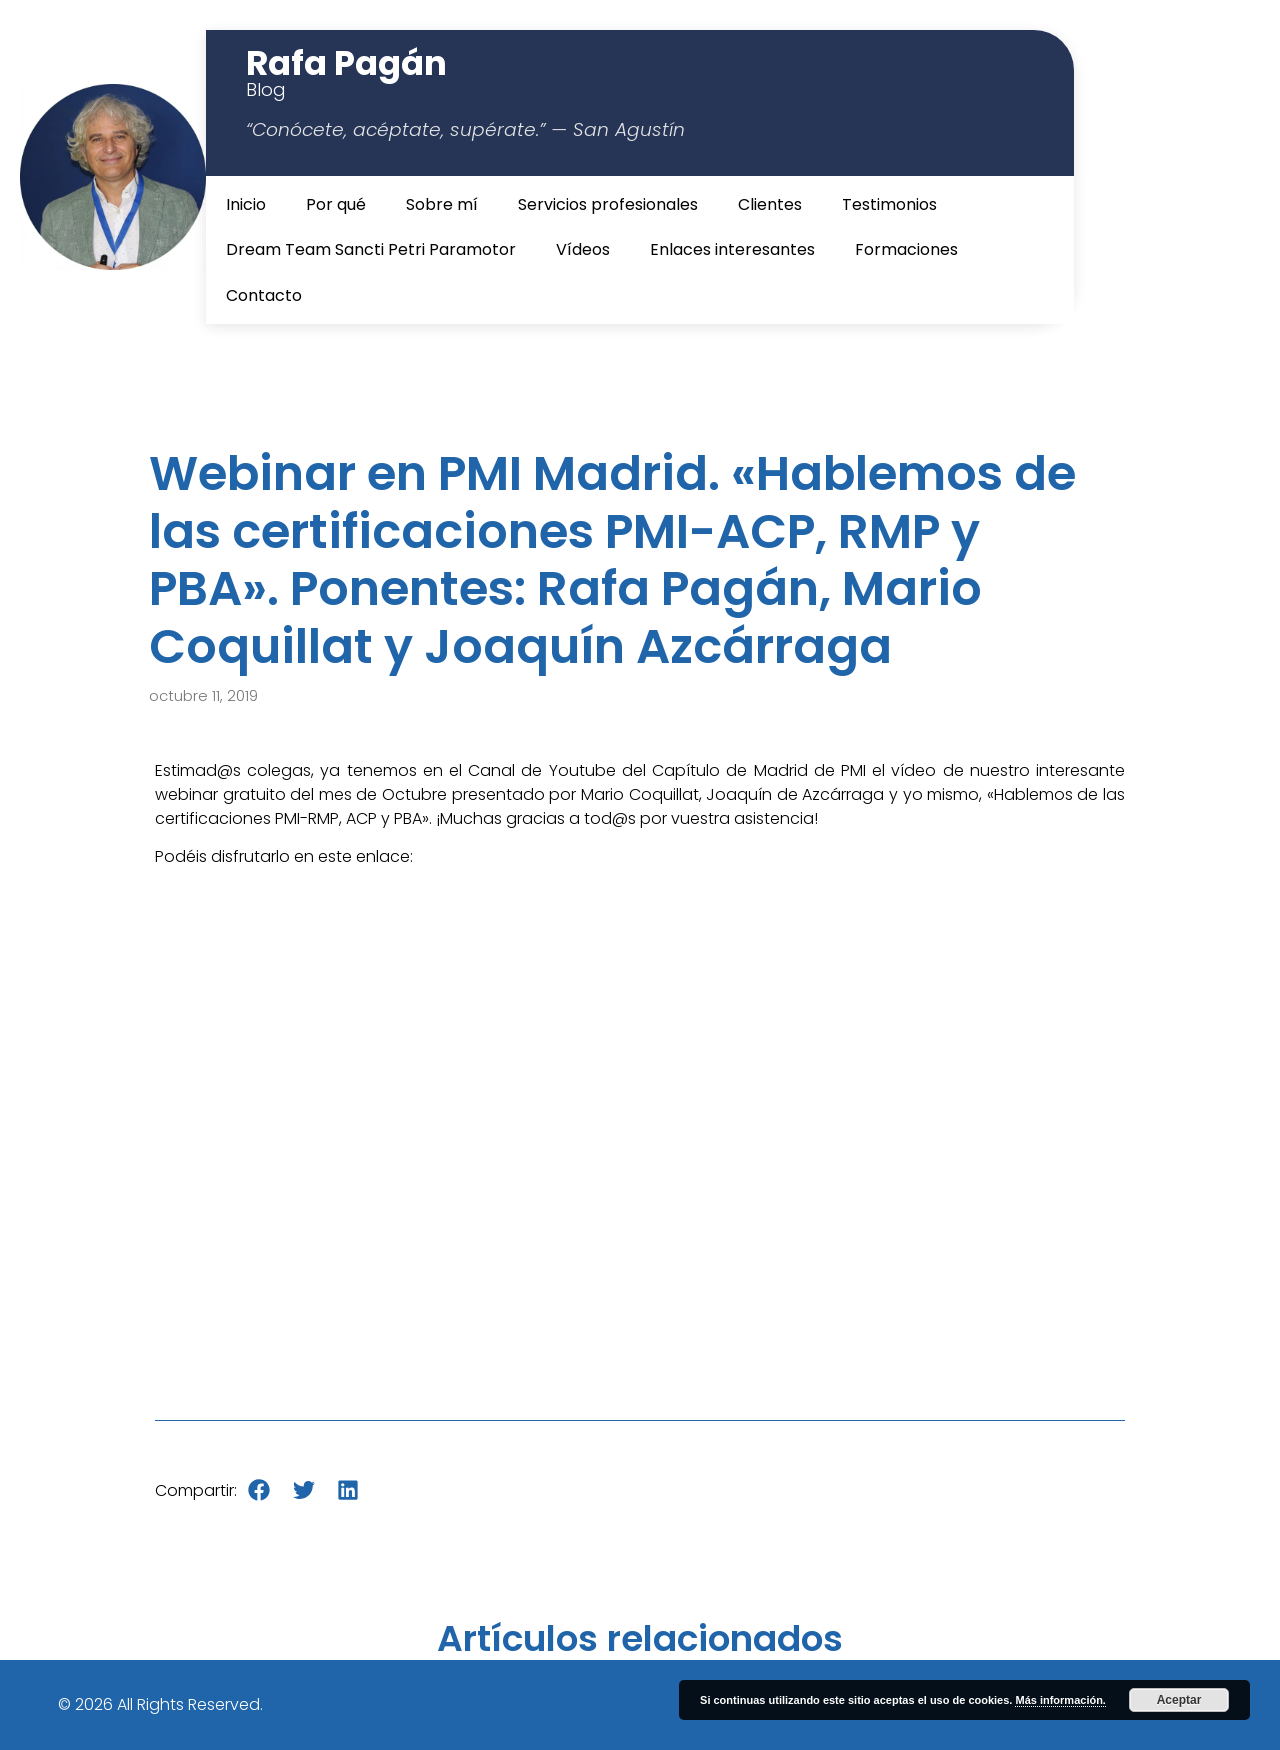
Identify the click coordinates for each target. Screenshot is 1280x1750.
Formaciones (906, 249)
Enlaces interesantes (732, 249)
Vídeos (583, 249)
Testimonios (889, 204)
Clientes (770, 204)
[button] (259, 1490)
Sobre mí (442, 204)
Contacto (264, 295)
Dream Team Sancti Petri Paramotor (371, 249)
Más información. (1060, 1700)
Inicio (246, 204)
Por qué (336, 204)
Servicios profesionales (608, 204)
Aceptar (1179, 1700)
